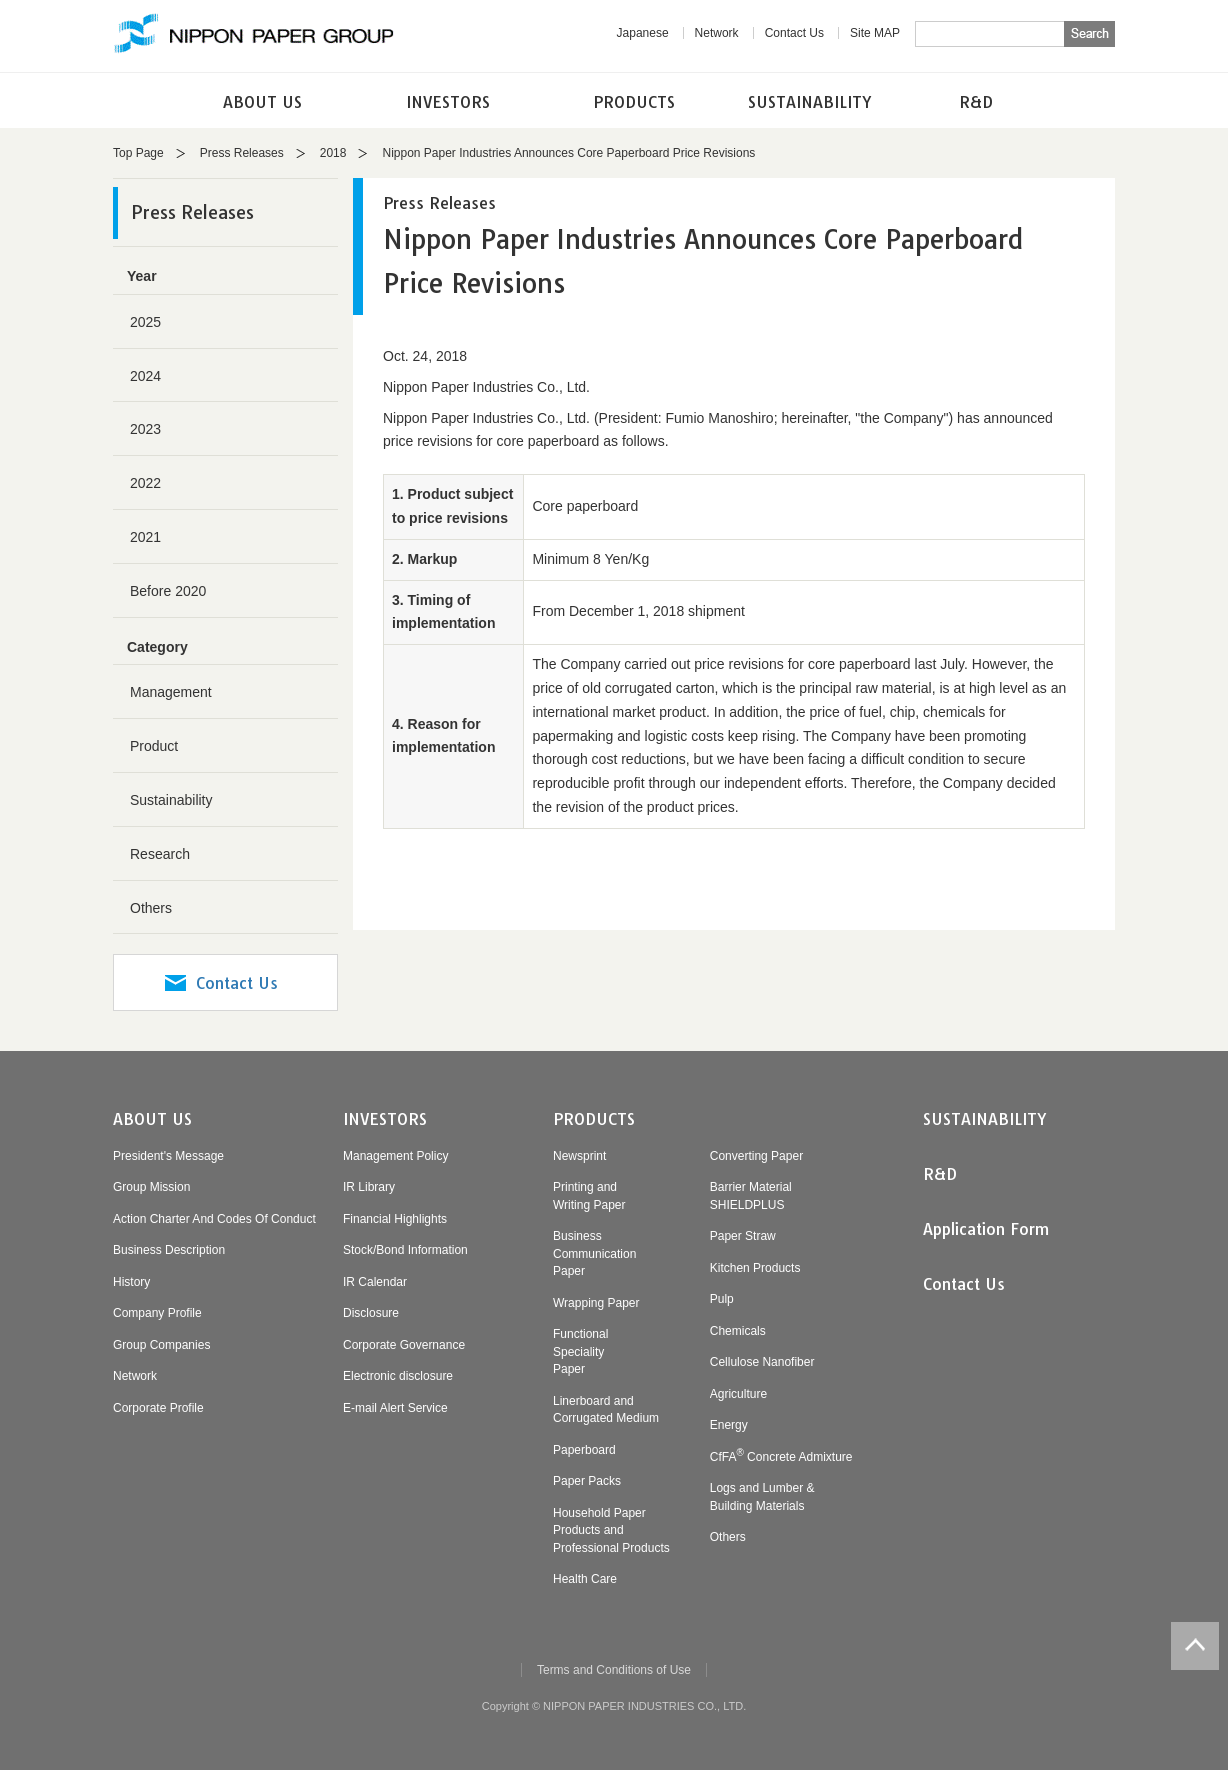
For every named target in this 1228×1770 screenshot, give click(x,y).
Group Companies (161, 1345)
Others (151, 908)
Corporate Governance (404, 1345)
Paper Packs (587, 1481)
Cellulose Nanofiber (762, 1362)
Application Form (986, 1229)
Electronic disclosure (398, 1376)
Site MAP (875, 33)
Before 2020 (168, 591)
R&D (976, 102)
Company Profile (157, 1313)
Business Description (169, 1250)
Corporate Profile (158, 1408)
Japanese (643, 33)
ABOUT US (262, 102)
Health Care (585, 1579)
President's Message (168, 1156)
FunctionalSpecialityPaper (580, 1351)
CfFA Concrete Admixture (781, 1457)
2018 (333, 153)
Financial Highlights (395, 1219)
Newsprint (579, 1156)
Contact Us (794, 33)
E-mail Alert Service (395, 1408)
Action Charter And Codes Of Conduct (214, 1219)
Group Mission (151, 1187)
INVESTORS (448, 102)
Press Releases (242, 153)
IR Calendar (375, 1282)
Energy (729, 1425)
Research (160, 854)
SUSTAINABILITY (810, 102)
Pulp (722, 1299)
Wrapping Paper (596, 1303)
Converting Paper (756, 1156)
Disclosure (371, 1313)
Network (717, 33)
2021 (145, 537)
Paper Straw (743, 1236)
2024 (145, 376)
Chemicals (738, 1331)
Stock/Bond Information (405, 1250)
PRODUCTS (634, 102)
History (131, 1282)
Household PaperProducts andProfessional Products (611, 1530)
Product (154, 746)
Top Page (138, 153)
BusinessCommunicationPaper (594, 1253)
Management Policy (395, 1156)
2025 (145, 322)
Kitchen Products (755, 1268)
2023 (145, 429)
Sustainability (171, 800)
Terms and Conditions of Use (614, 1670)
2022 (145, 483)
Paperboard (584, 1450)
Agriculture (738, 1394)
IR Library (369, 1187)
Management (171, 692)
